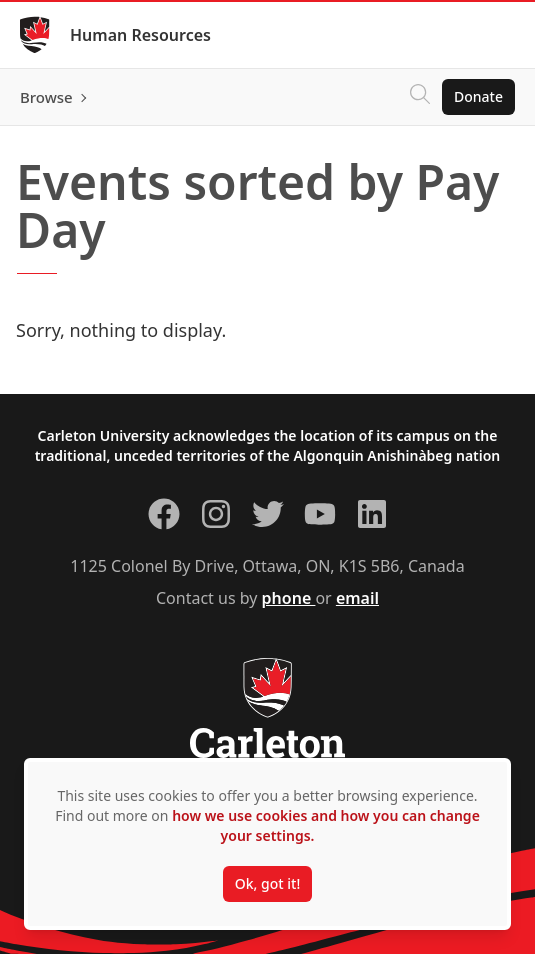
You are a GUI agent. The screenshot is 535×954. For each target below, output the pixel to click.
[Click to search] (420, 97)
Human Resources (140, 35)
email (357, 598)
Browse (46, 97)
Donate (478, 96)
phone (289, 598)
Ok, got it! (267, 883)
